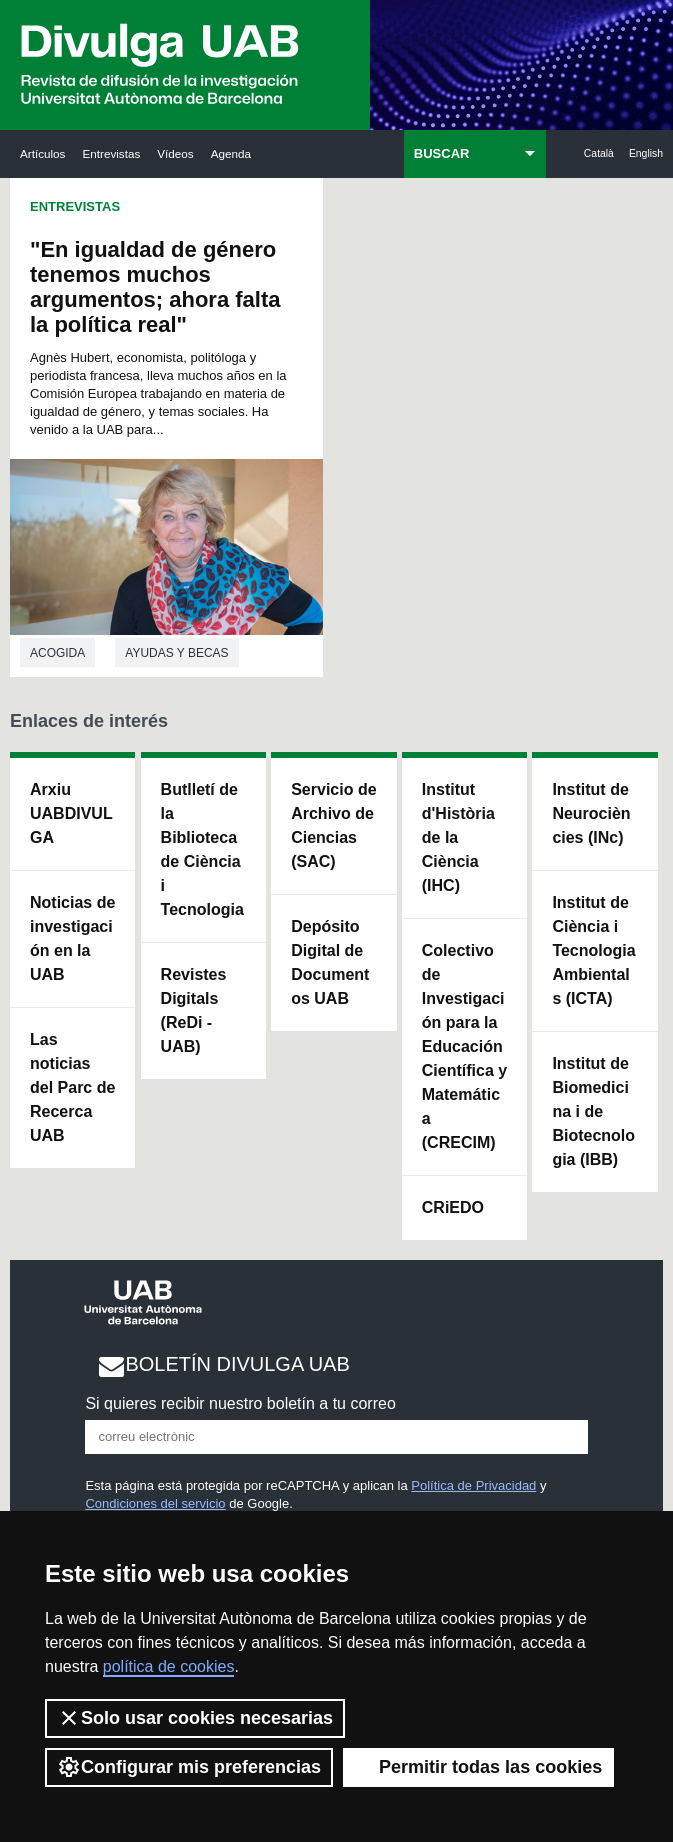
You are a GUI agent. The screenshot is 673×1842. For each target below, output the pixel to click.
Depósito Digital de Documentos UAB (330, 962)
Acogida (57, 653)
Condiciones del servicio (155, 1503)
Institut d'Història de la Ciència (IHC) (458, 837)
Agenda (231, 153)
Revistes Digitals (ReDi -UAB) (194, 1010)
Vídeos (175, 153)
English (646, 153)
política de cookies (169, 1666)
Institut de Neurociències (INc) (591, 813)
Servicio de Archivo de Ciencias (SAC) (333, 825)
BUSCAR (442, 153)
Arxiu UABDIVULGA (71, 813)
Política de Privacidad (473, 1485)
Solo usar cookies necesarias (195, 1718)
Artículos (42, 153)
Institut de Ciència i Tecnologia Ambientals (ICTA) (593, 950)
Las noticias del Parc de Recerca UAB (72, 1087)
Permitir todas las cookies (478, 1767)
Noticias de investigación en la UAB (72, 938)
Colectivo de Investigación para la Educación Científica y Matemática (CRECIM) (464, 1046)
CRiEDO (453, 1207)
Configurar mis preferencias (189, 1767)
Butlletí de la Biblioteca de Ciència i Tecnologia (202, 849)
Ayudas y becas (176, 653)
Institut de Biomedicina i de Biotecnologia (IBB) (593, 1111)
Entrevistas (111, 153)
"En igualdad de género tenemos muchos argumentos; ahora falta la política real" (155, 287)
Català (599, 153)
